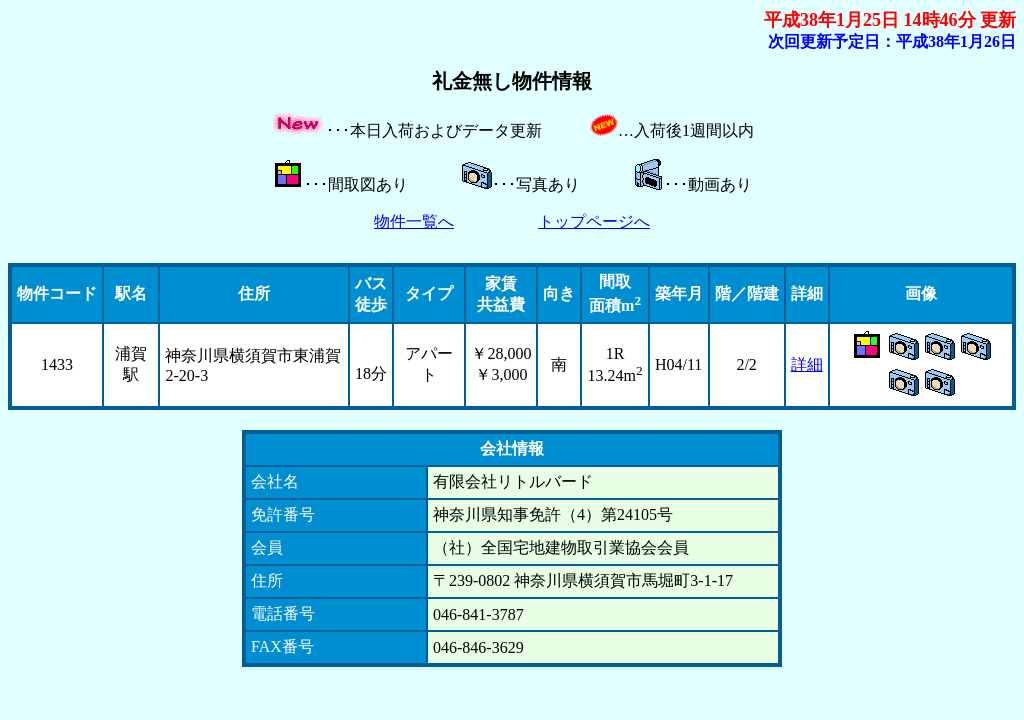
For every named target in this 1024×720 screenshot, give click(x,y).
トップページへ (594, 221)
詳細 (807, 364)
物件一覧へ (414, 221)
